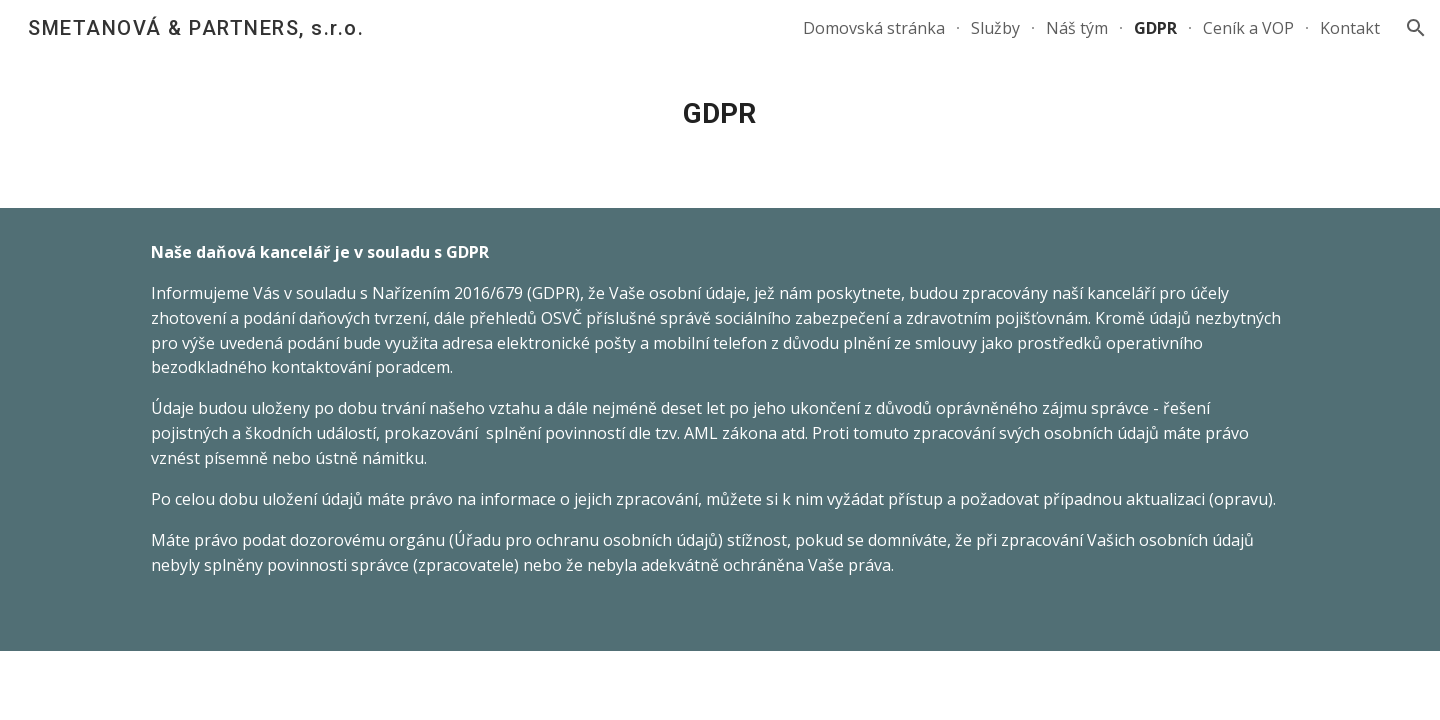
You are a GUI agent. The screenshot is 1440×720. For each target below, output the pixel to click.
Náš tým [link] (1077, 28)
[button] (1416, 28)
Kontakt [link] (1350, 28)
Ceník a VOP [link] (1248, 28)
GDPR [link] (1155, 28)
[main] (720, 114)
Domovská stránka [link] (874, 28)
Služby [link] (995, 28)
